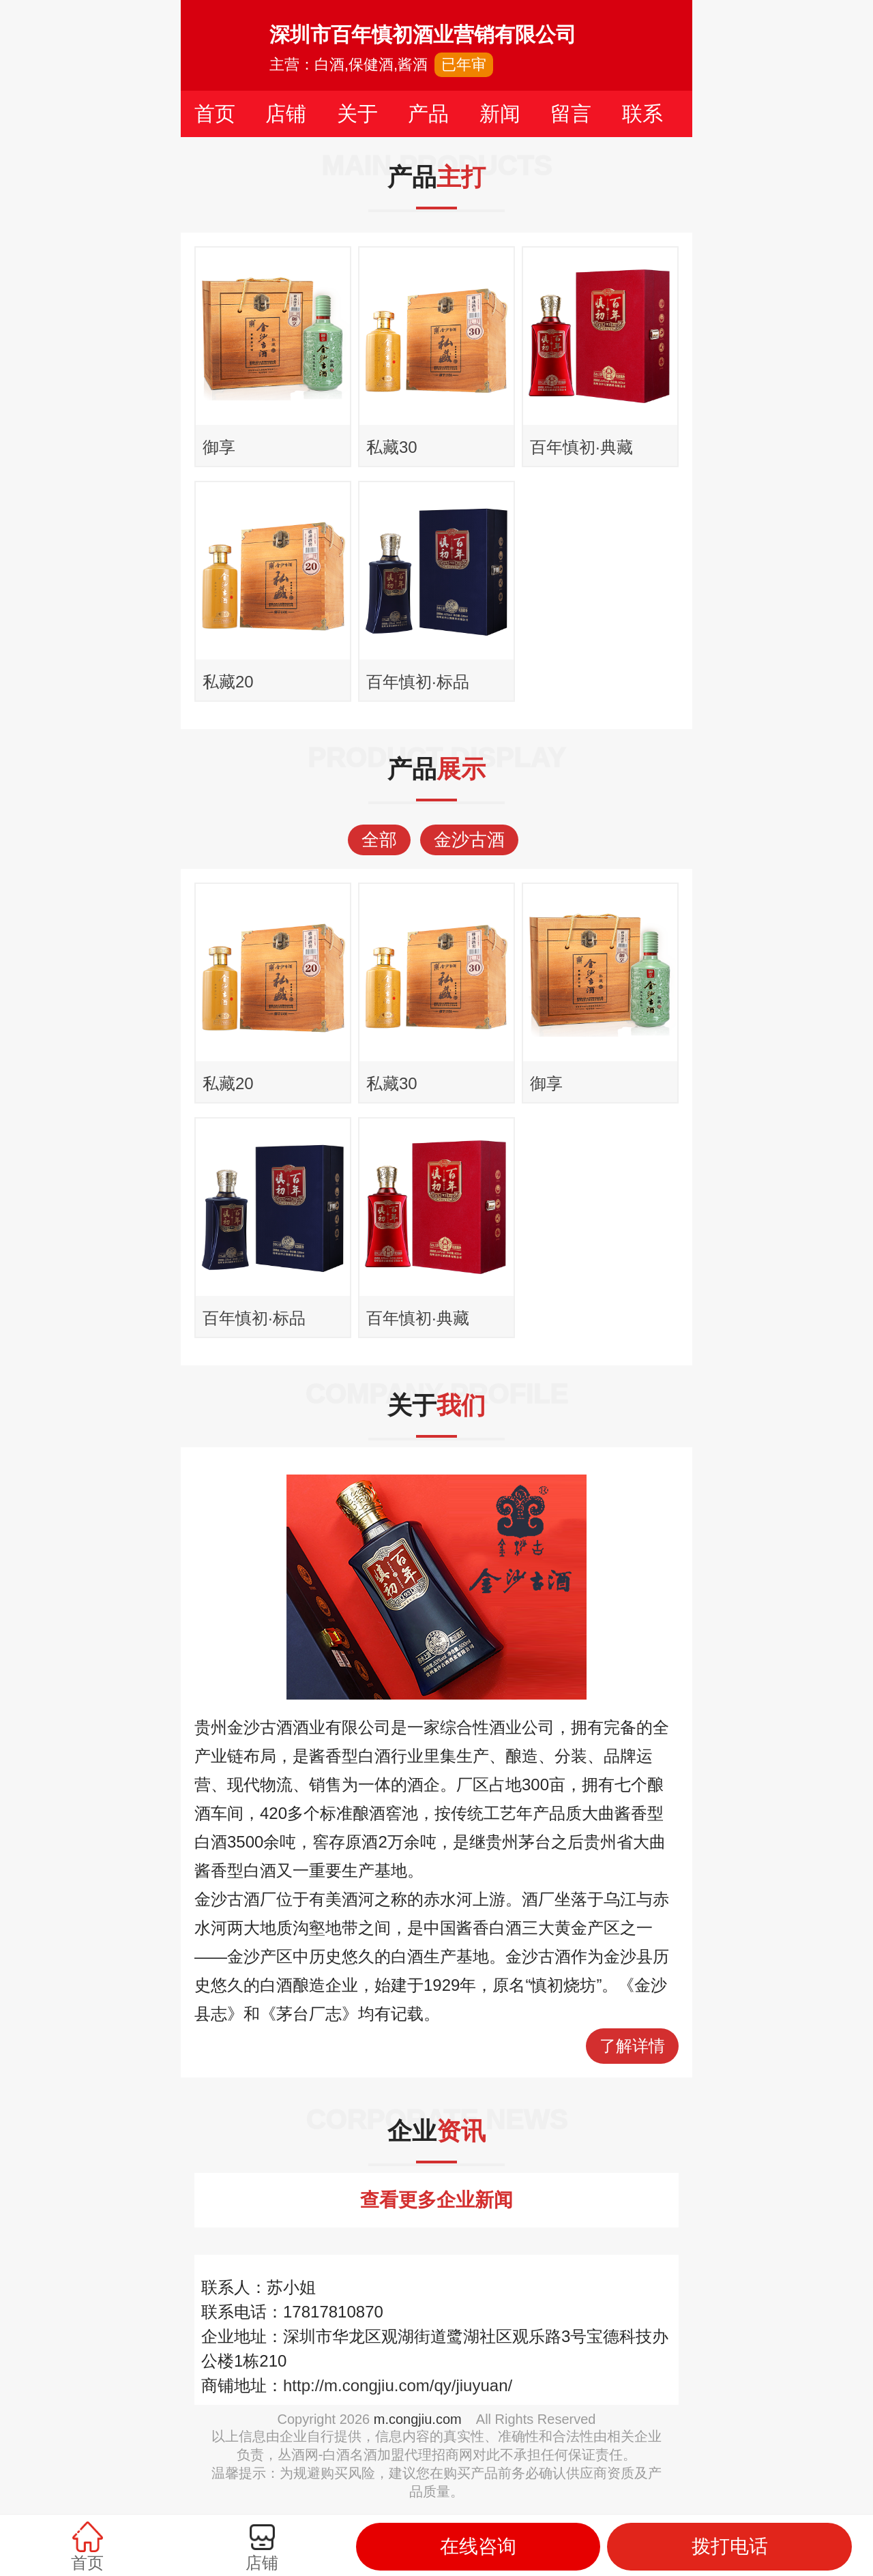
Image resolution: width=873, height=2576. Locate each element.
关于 (357, 113)
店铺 (285, 113)
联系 (642, 113)
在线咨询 (478, 2546)
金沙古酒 (469, 839)
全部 (379, 839)
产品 (428, 113)
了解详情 (632, 2046)
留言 (570, 113)
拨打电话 (730, 2546)
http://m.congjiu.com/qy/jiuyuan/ (397, 2385)
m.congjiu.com (418, 2419)
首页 (214, 113)
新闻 (499, 113)
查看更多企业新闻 (436, 2199)
